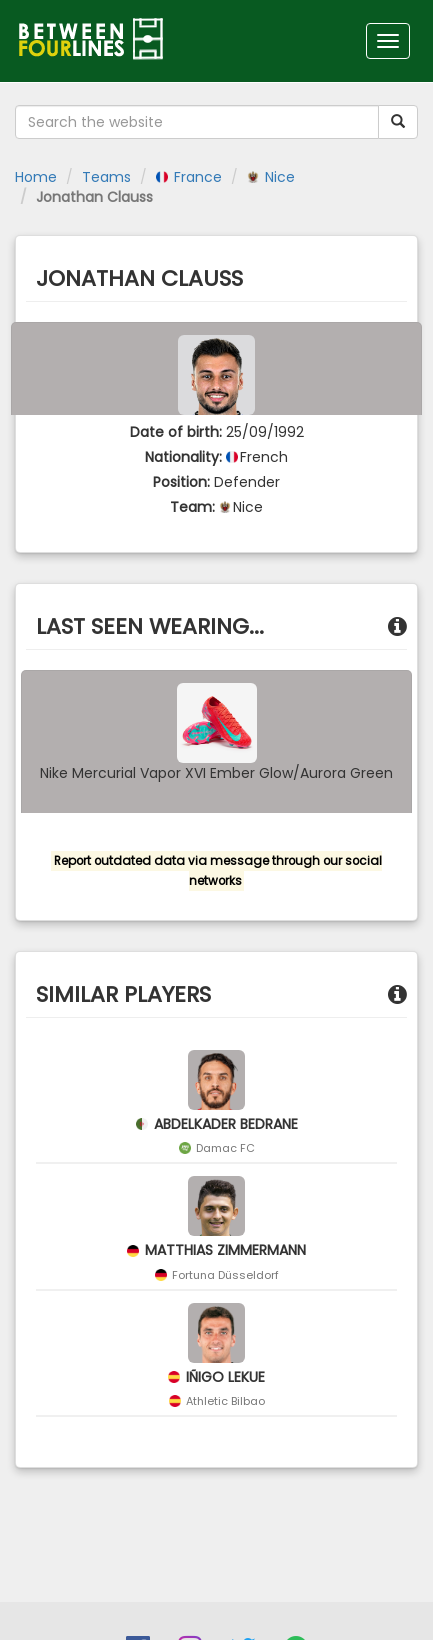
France (189, 177)
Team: (192, 507)
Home (36, 177)
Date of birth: (176, 432)
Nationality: (183, 457)
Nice (271, 177)
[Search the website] (197, 122)
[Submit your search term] (398, 122)
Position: (181, 482)
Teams (106, 177)
